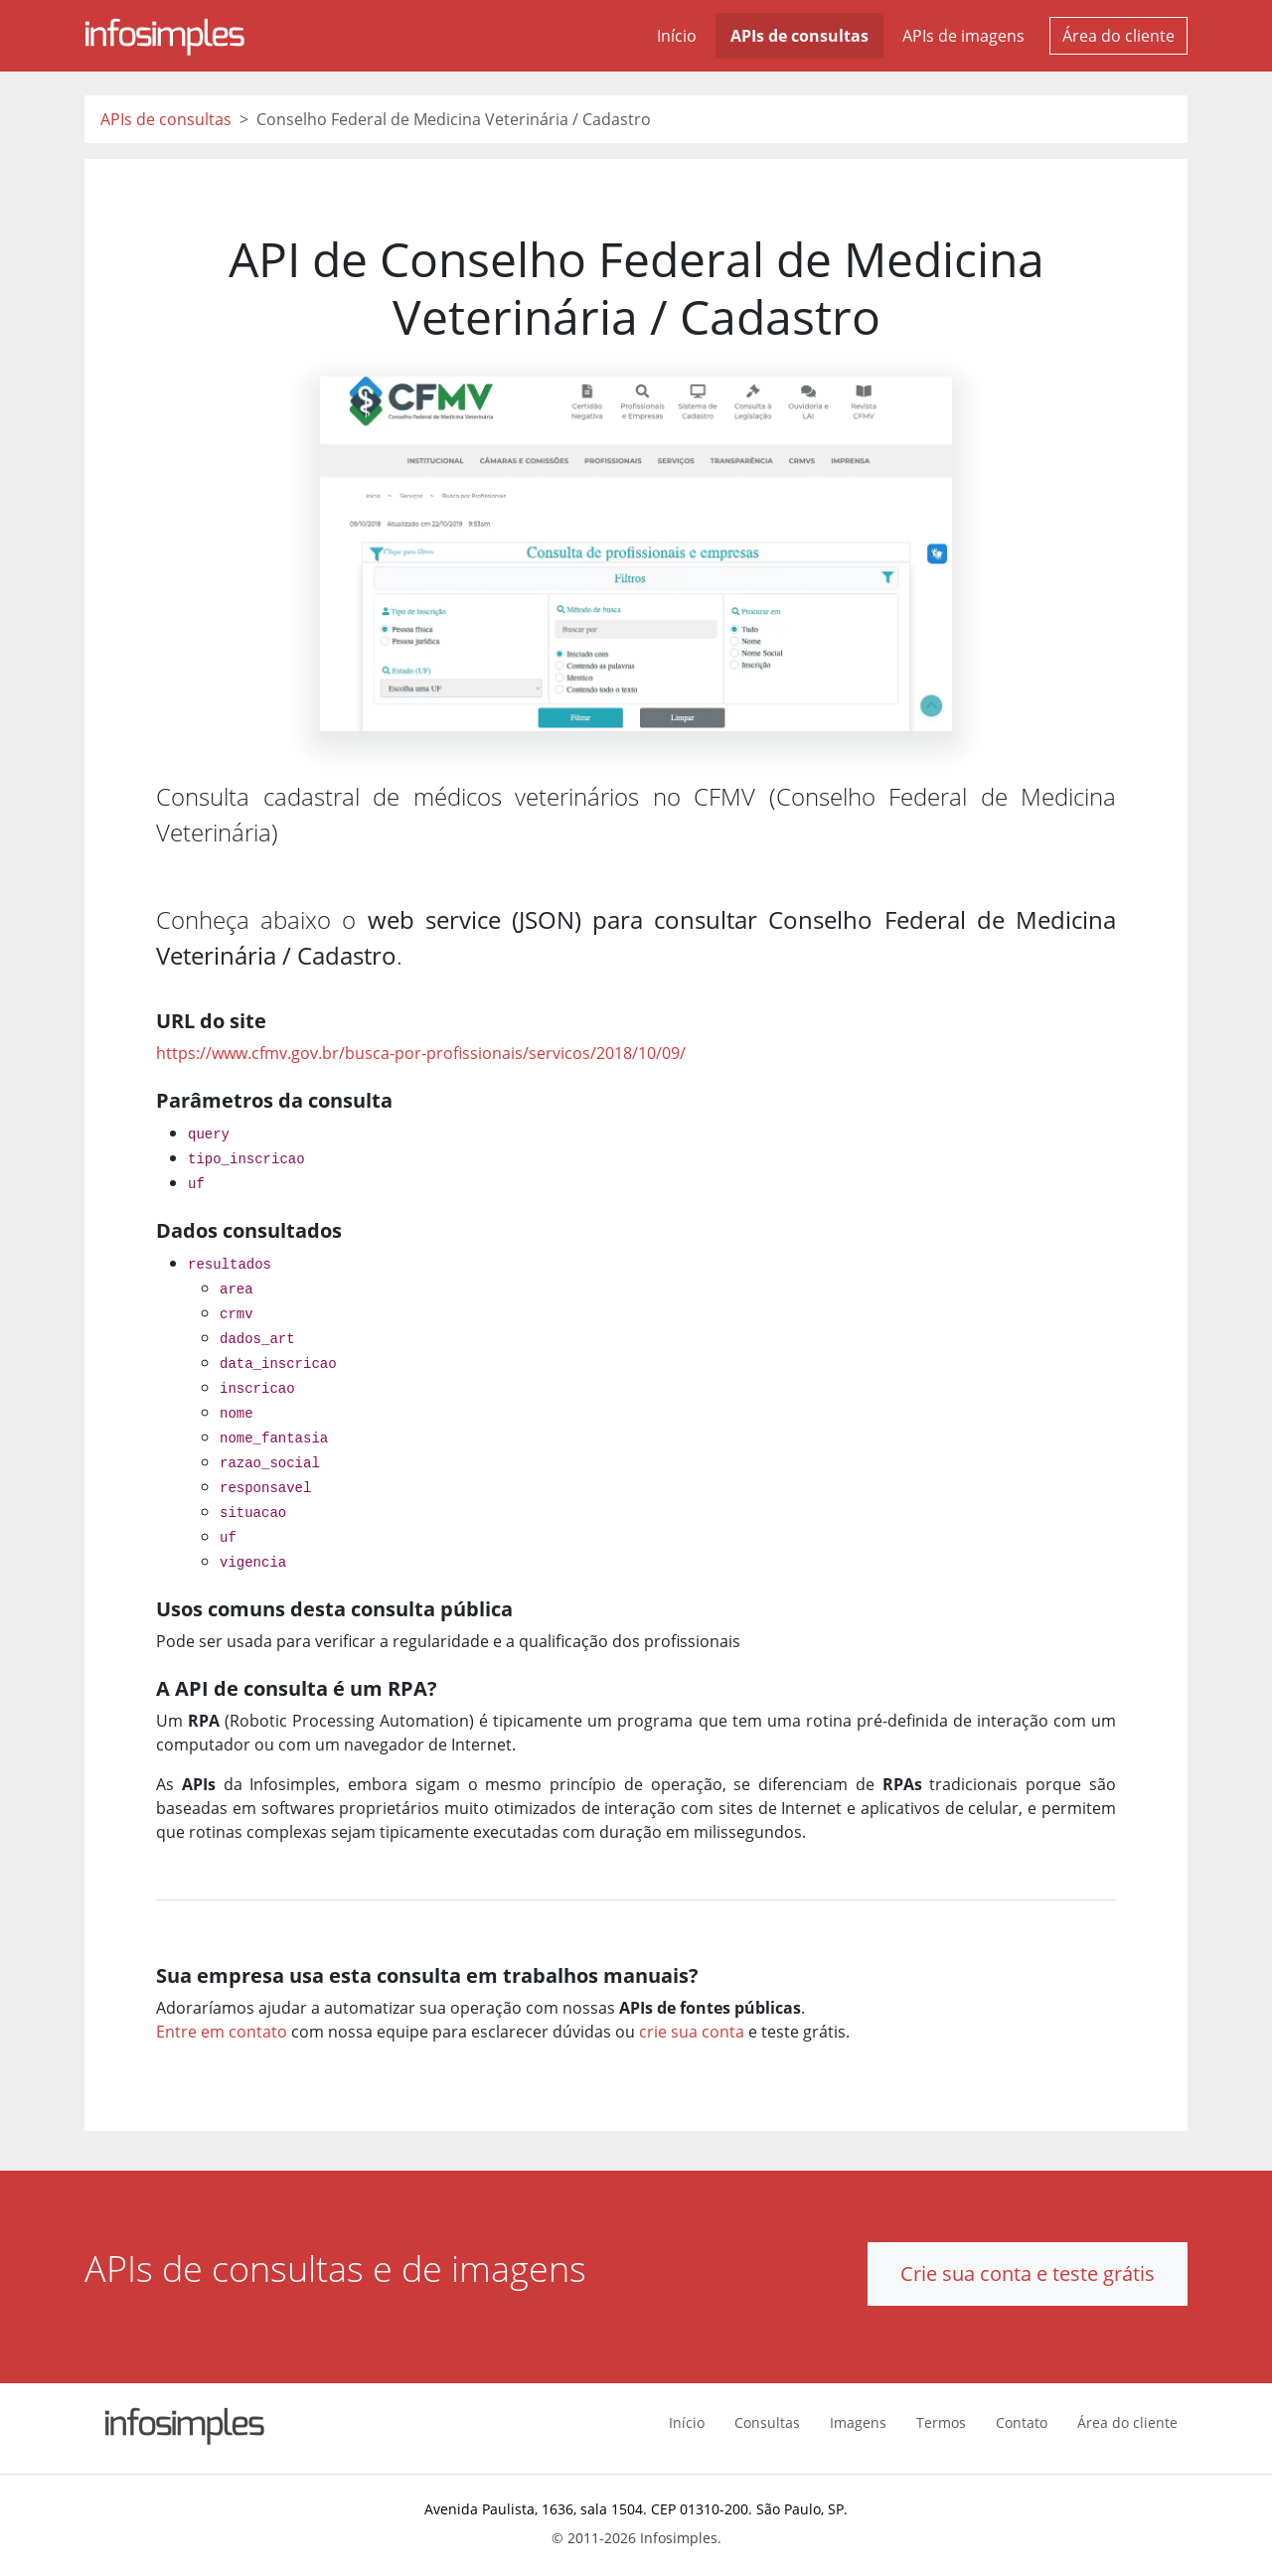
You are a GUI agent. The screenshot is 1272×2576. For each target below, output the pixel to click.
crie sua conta (691, 2032)
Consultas (767, 2422)
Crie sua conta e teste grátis (1027, 2273)
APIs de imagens (963, 36)
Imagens (858, 2422)
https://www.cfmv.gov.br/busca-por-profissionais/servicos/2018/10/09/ (421, 1053)
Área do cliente (1118, 36)
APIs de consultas (799, 36)
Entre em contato (221, 2032)
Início (677, 36)
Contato (1021, 2422)
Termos (941, 2422)
